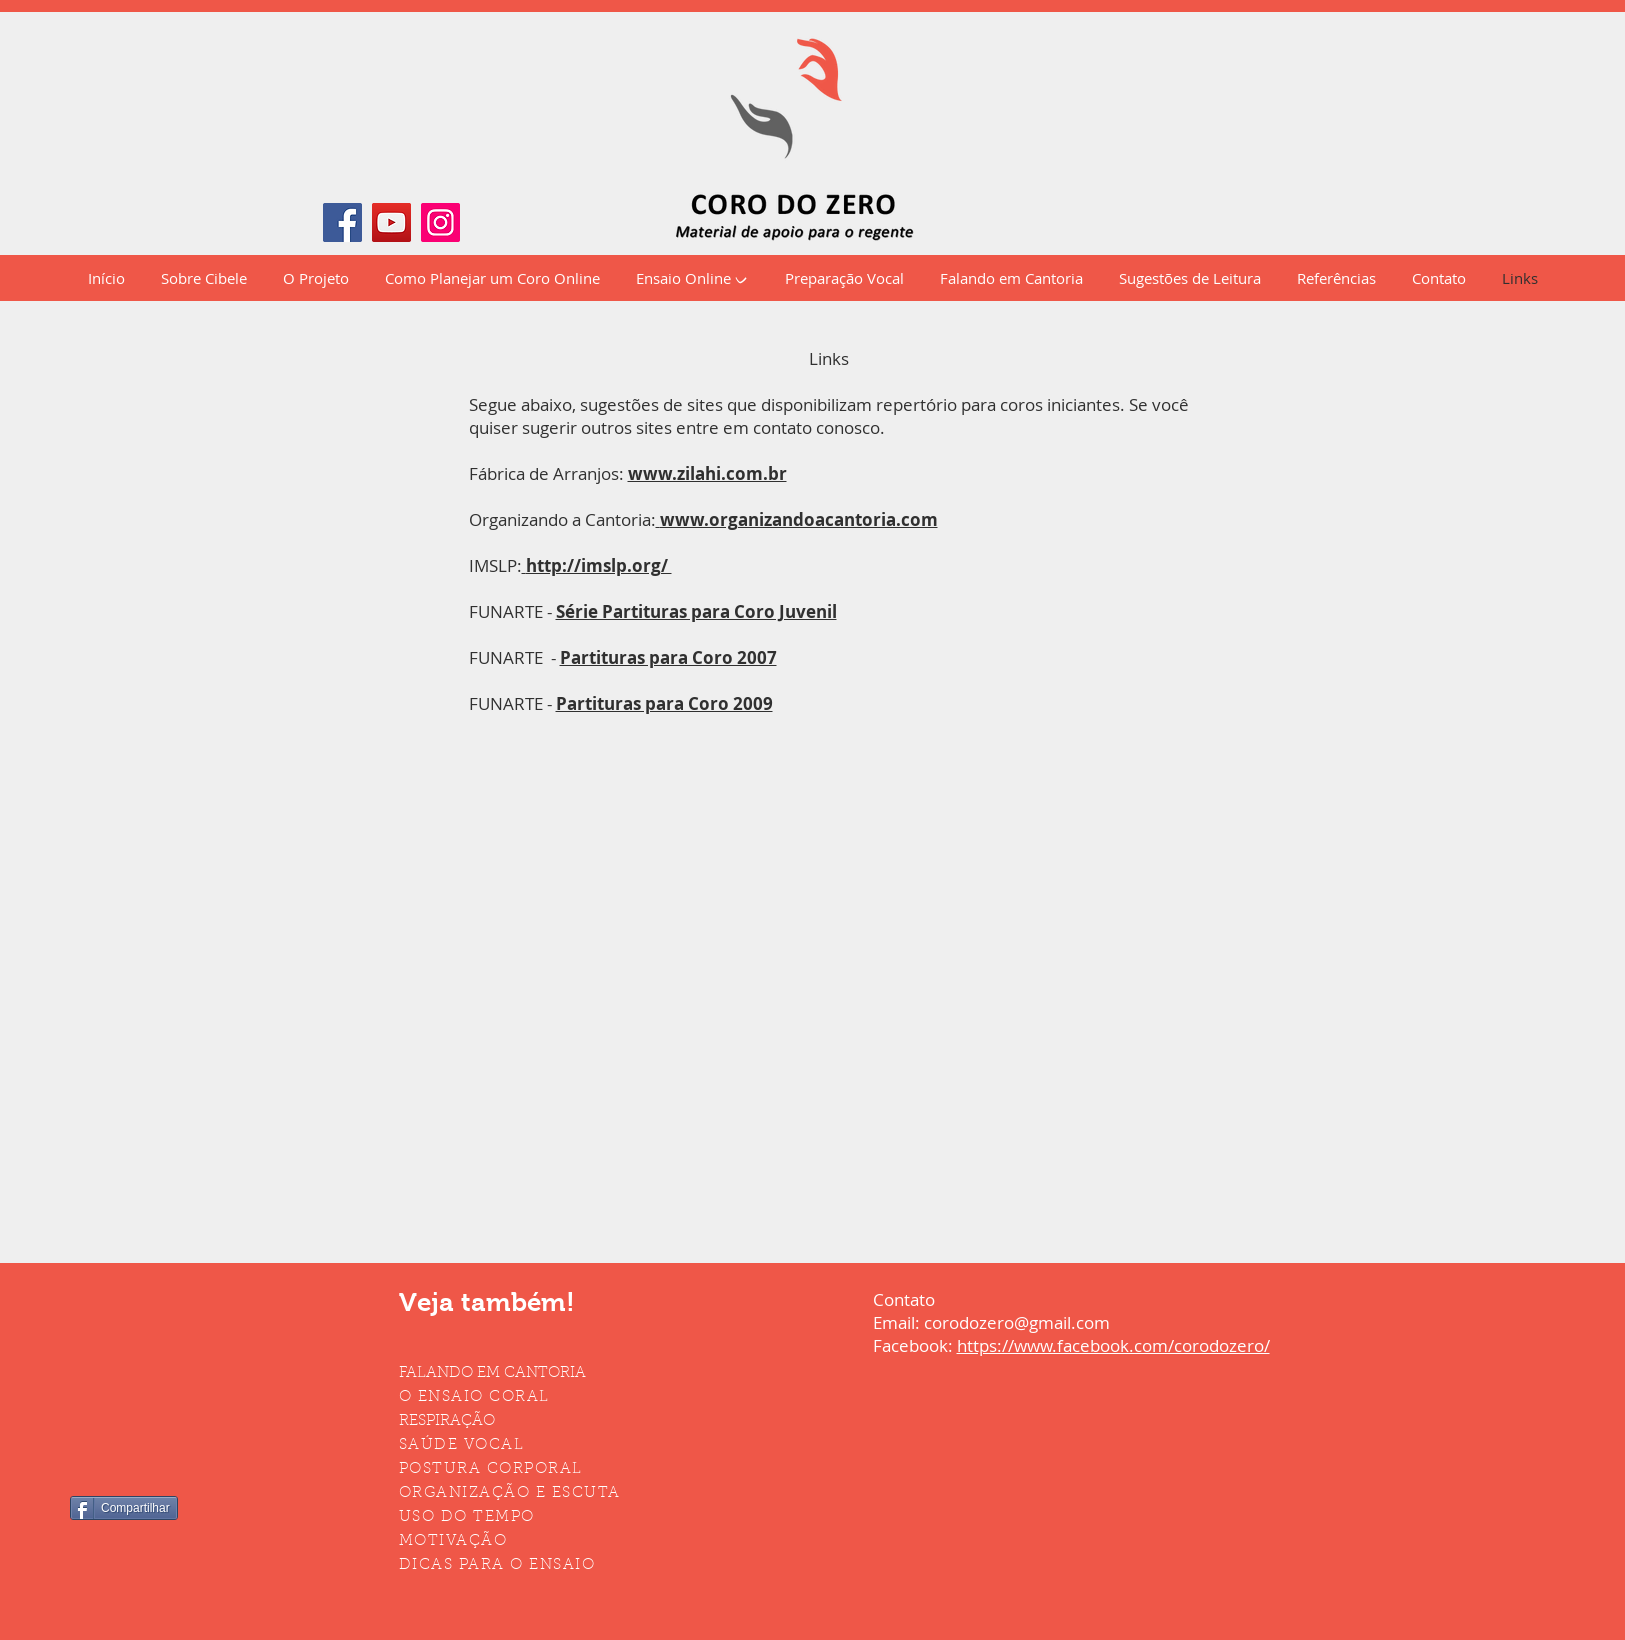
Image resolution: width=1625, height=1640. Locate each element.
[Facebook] (342, 222)
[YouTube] (391, 222)
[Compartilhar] (124, 1508)
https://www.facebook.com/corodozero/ (1113, 1345)
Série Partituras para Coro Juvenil (696, 611)
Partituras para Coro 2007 (668, 657)
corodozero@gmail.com (1017, 1322)
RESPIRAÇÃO (447, 1421)
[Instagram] (440, 222)
